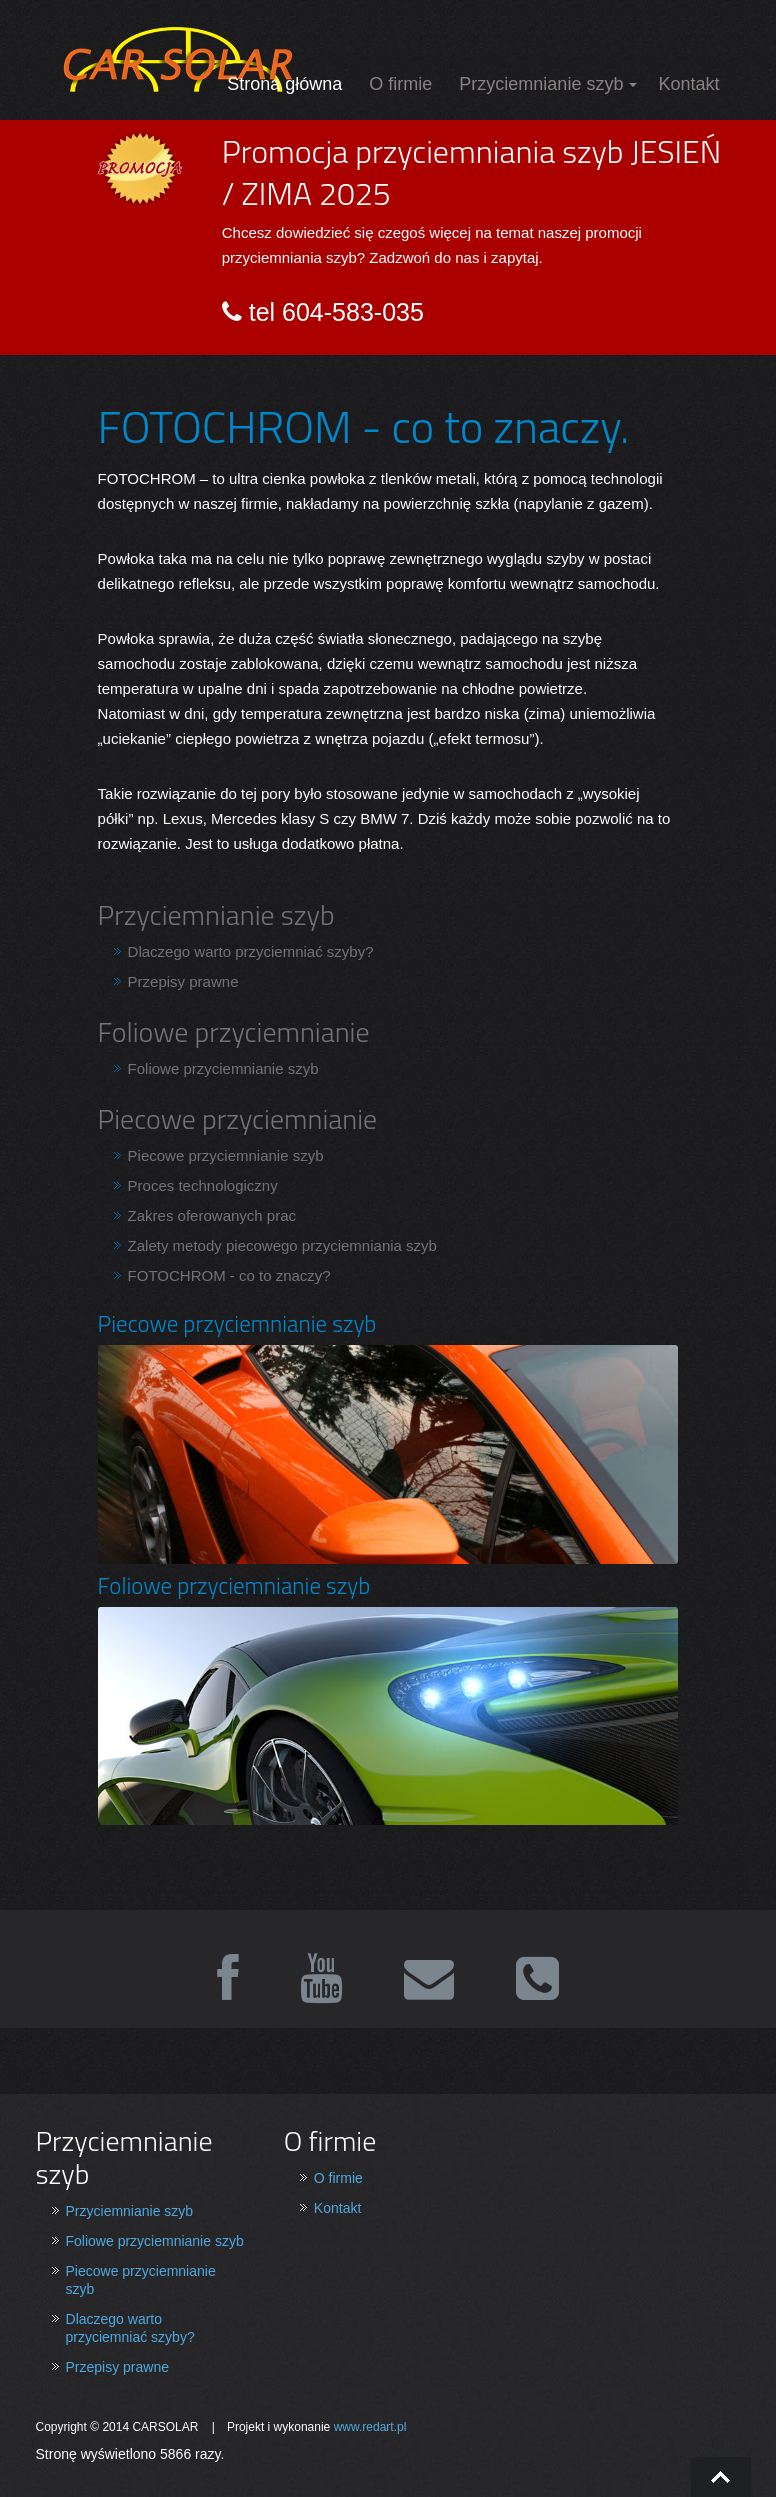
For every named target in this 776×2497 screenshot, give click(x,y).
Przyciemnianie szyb (541, 84)
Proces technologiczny (203, 1185)
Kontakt (688, 84)
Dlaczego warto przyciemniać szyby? (251, 951)
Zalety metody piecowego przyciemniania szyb (282, 1245)
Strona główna (284, 84)
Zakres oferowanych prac (212, 1215)
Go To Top (721, 2477)
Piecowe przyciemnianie (238, 1118)
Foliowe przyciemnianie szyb (223, 1068)
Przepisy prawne (183, 981)
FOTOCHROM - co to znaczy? (229, 1275)
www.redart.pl (370, 2427)
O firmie (400, 84)
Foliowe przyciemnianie (234, 1031)
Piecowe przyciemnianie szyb (226, 1155)
